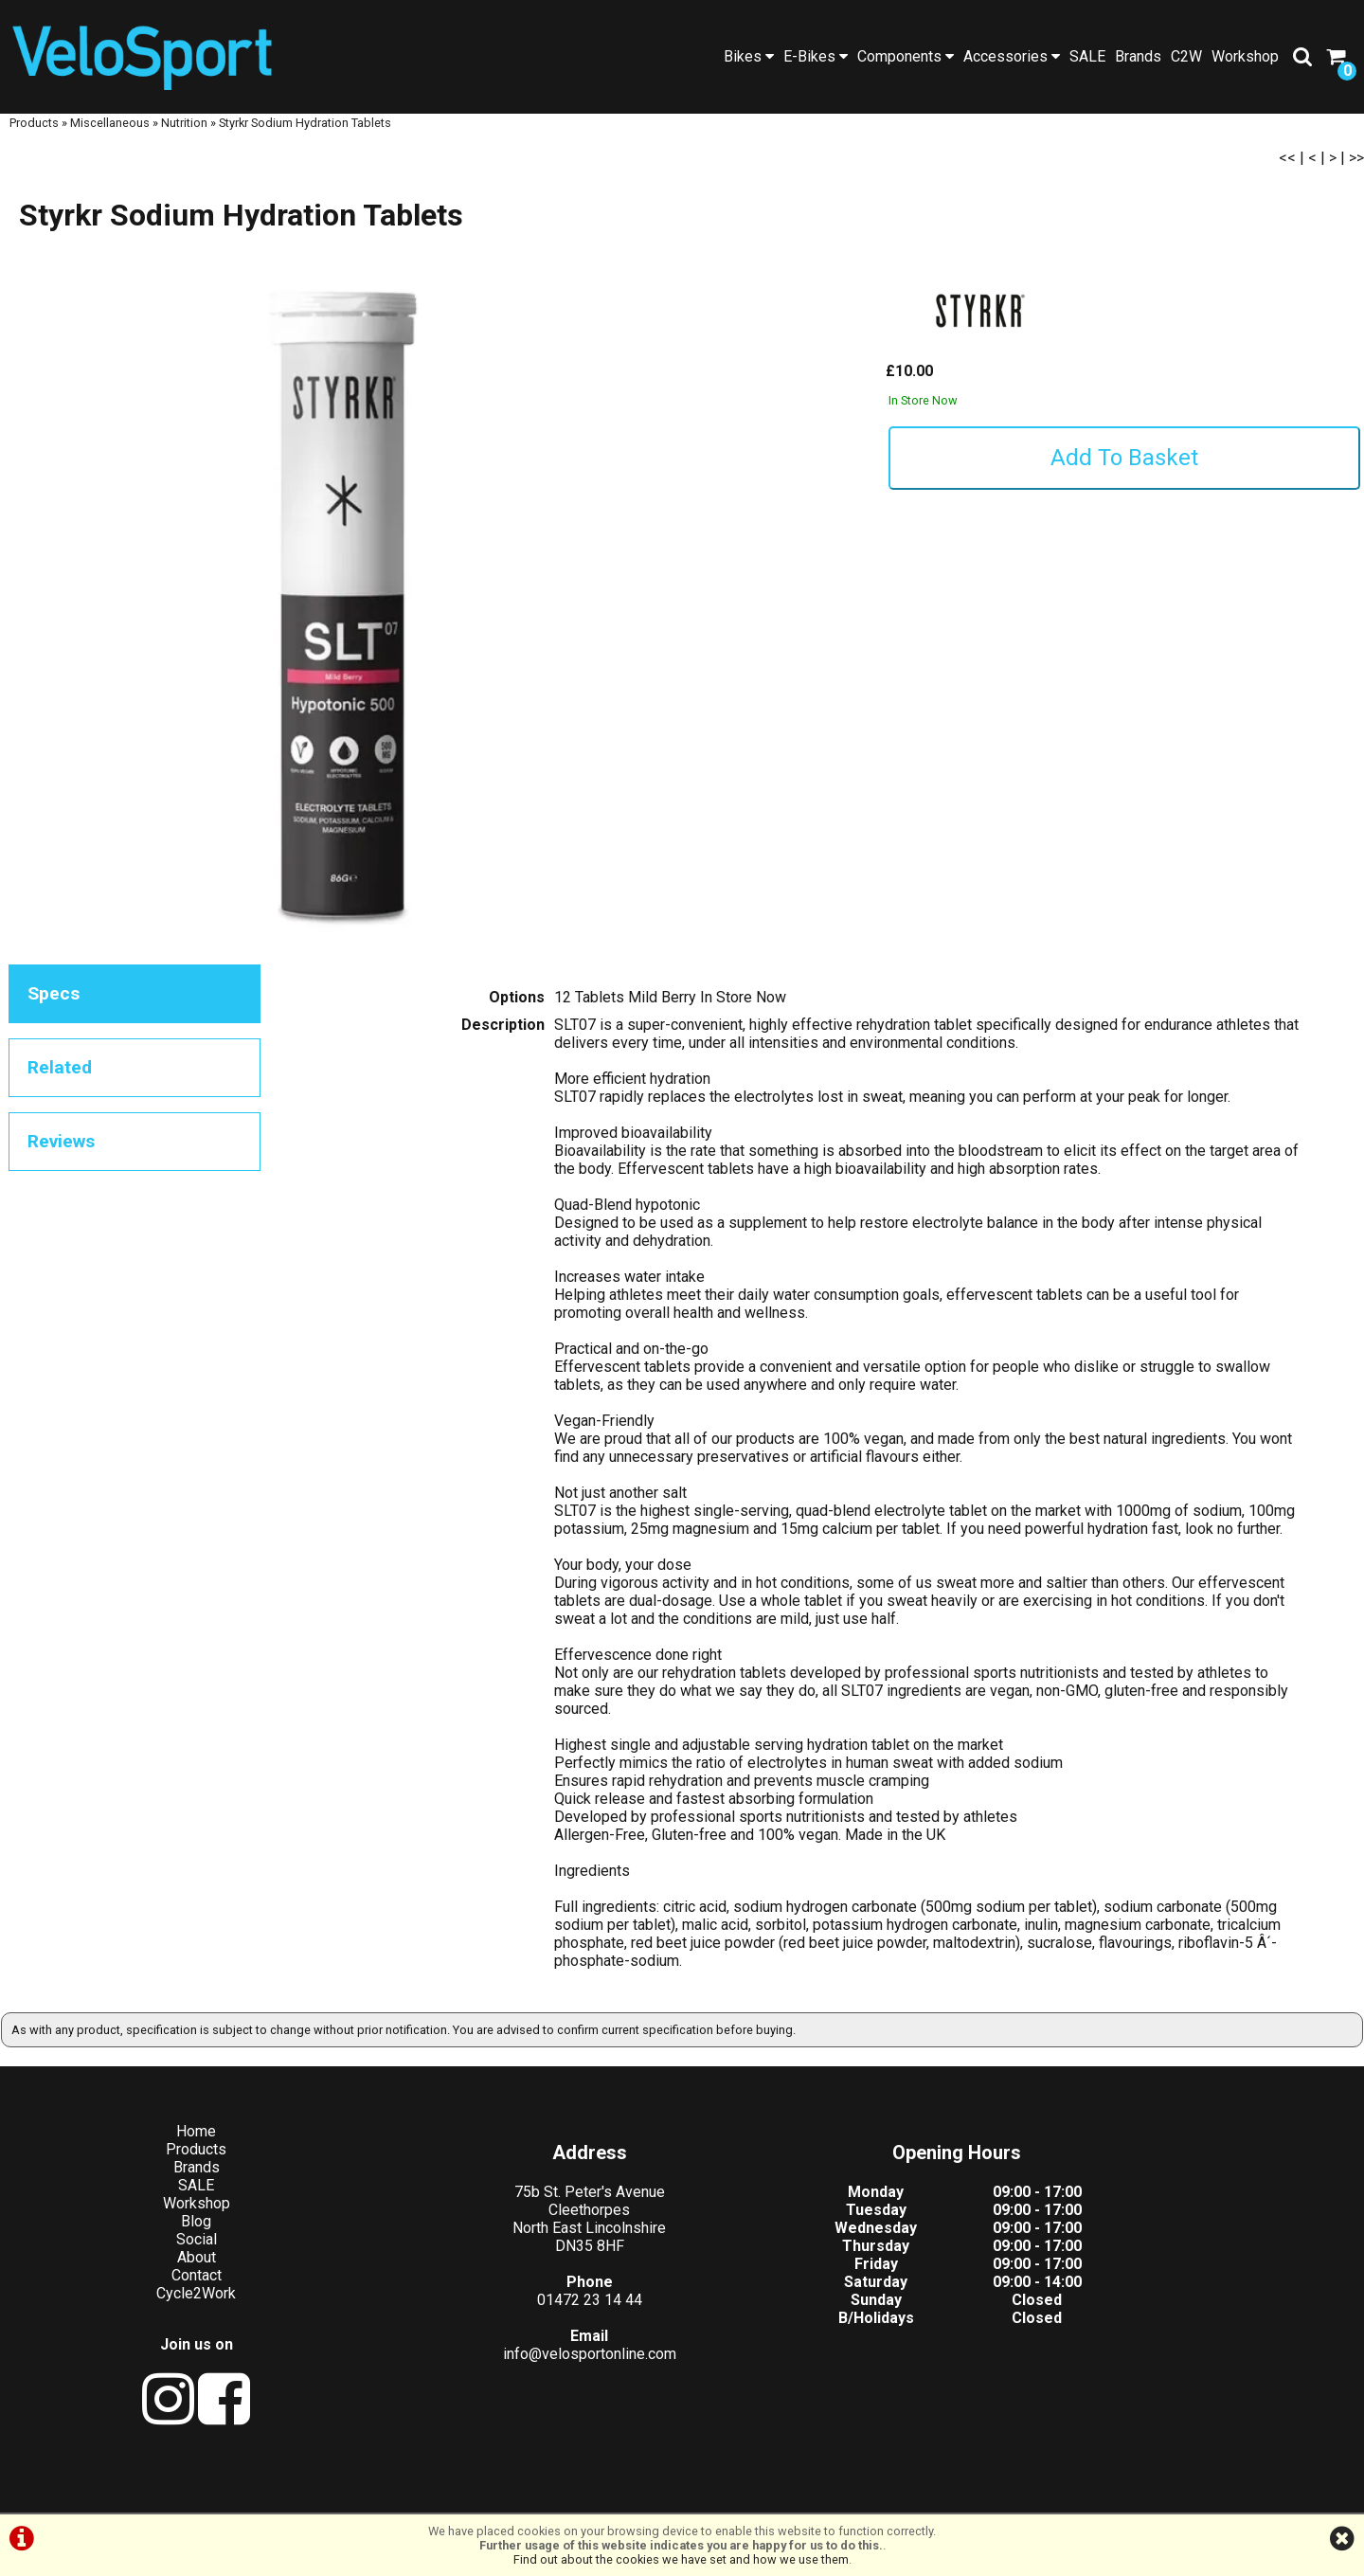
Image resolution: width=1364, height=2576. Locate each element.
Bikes (749, 56)
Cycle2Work (170, 2311)
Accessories (1011, 56)
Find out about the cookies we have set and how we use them (681, 2559)
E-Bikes (815, 56)
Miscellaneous (110, 140)
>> (1356, 175)
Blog (170, 2239)
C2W (1186, 56)
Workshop (1245, 56)
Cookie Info (805, 2493)
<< (1287, 175)
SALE (1087, 56)
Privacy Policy (708, 2493)
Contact (171, 2293)
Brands (1138, 56)
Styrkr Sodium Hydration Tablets (305, 140)
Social (171, 2257)
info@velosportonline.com (512, 2372)
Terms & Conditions (585, 2493)
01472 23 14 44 (512, 2318)
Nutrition (184, 140)
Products (34, 140)
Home (170, 2149)
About (171, 2275)
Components (905, 56)
